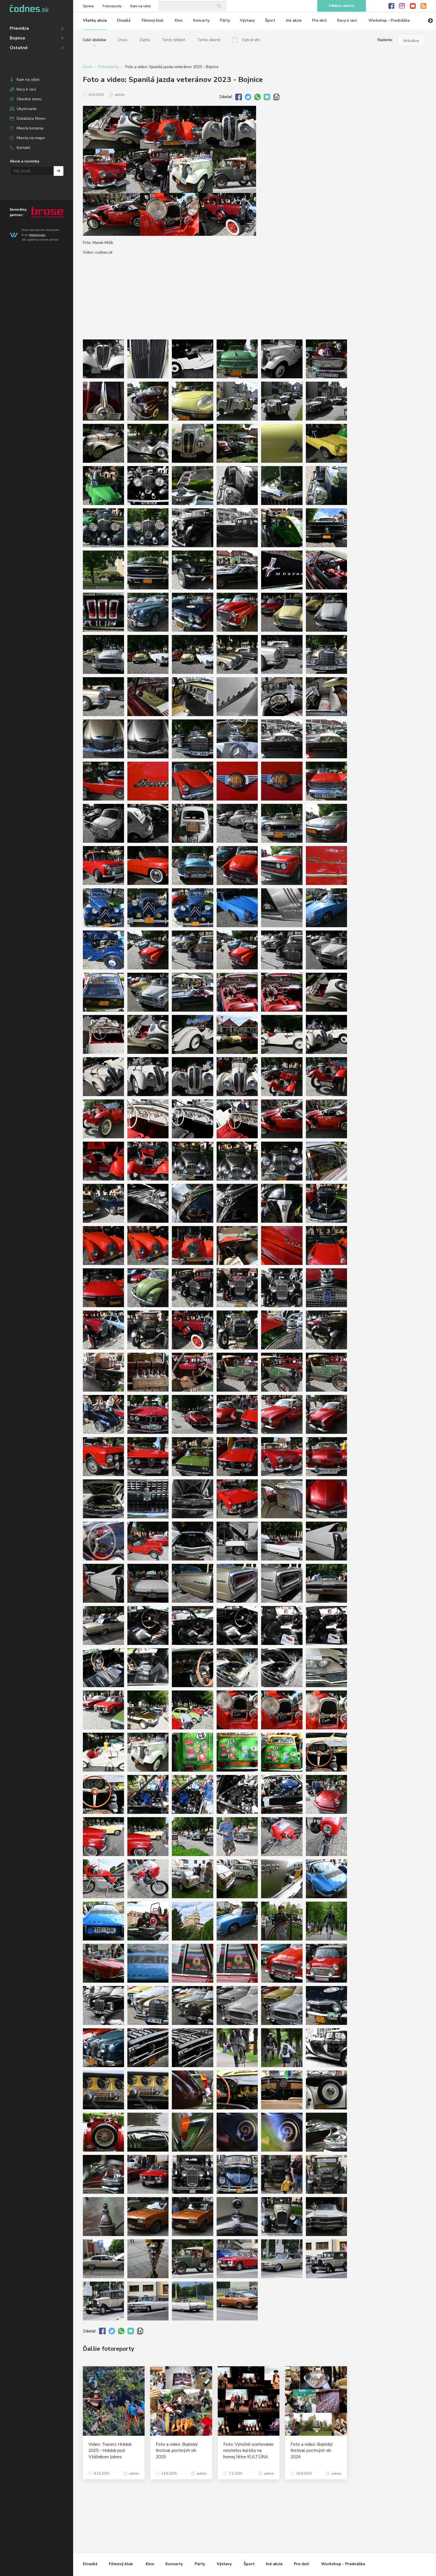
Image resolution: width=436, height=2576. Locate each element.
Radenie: (385, 39)
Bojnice (17, 38)
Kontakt (23, 147)
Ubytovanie (27, 108)
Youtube (413, 6)
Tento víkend (208, 39)
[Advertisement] (391, 151)
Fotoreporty (112, 6)
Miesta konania (30, 128)
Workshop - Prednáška (389, 20)
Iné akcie (294, 20)
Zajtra (144, 39)
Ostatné (19, 48)
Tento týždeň (173, 39)
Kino (179, 20)
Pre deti (319, 20)
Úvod (87, 66)
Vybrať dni (251, 39)
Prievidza (19, 28)
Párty (225, 20)
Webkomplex (37, 235)
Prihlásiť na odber (58, 171)
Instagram (402, 6)
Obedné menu (29, 99)
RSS (423, 6)
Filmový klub (153, 20)
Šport (270, 20)
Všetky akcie (95, 20)
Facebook (391, 6)
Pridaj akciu (341, 6)
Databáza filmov (31, 118)
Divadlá (123, 20)
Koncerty (201, 20)
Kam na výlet (28, 79)
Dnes (122, 39)
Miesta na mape (31, 138)
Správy (88, 6)
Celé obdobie (94, 39)
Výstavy (247, 20)
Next (430, 21)
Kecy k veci (26, 89)
